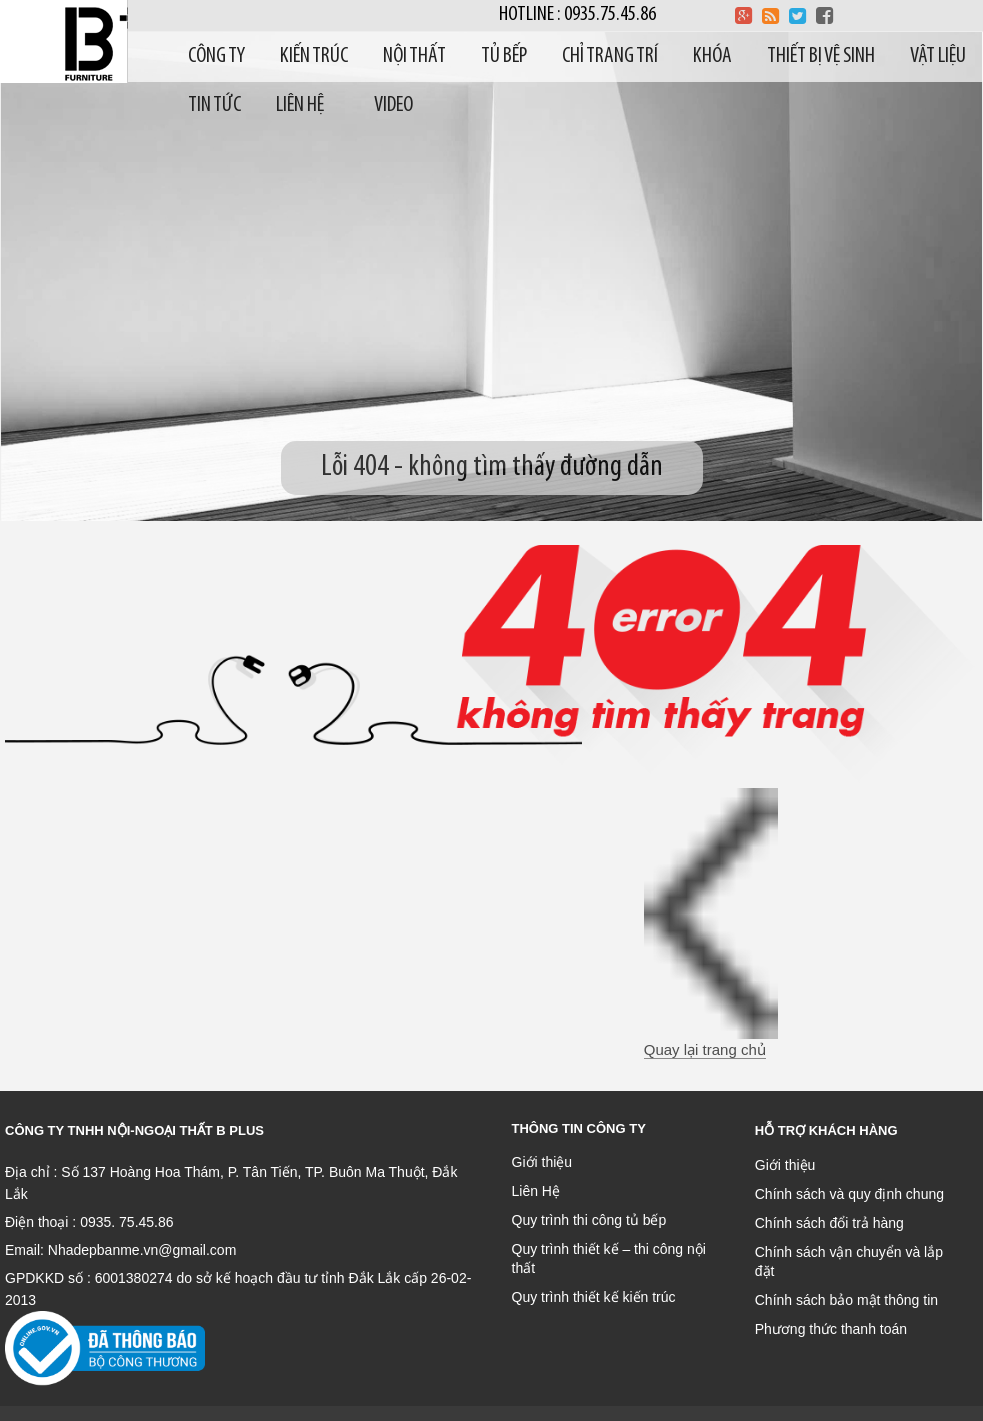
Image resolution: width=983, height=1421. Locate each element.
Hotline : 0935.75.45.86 (577, 14)
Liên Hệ (536, 1191)
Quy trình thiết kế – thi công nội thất (609, 1258)
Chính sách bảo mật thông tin (846, 1300)
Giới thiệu (542, 1162)
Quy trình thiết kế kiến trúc (594, 1297)
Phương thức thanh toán (831, 1329)
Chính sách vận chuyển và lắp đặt (849, 1261)
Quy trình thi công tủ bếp (589, 1220)
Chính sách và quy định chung (849, 1194)
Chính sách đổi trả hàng (829, 1223)
